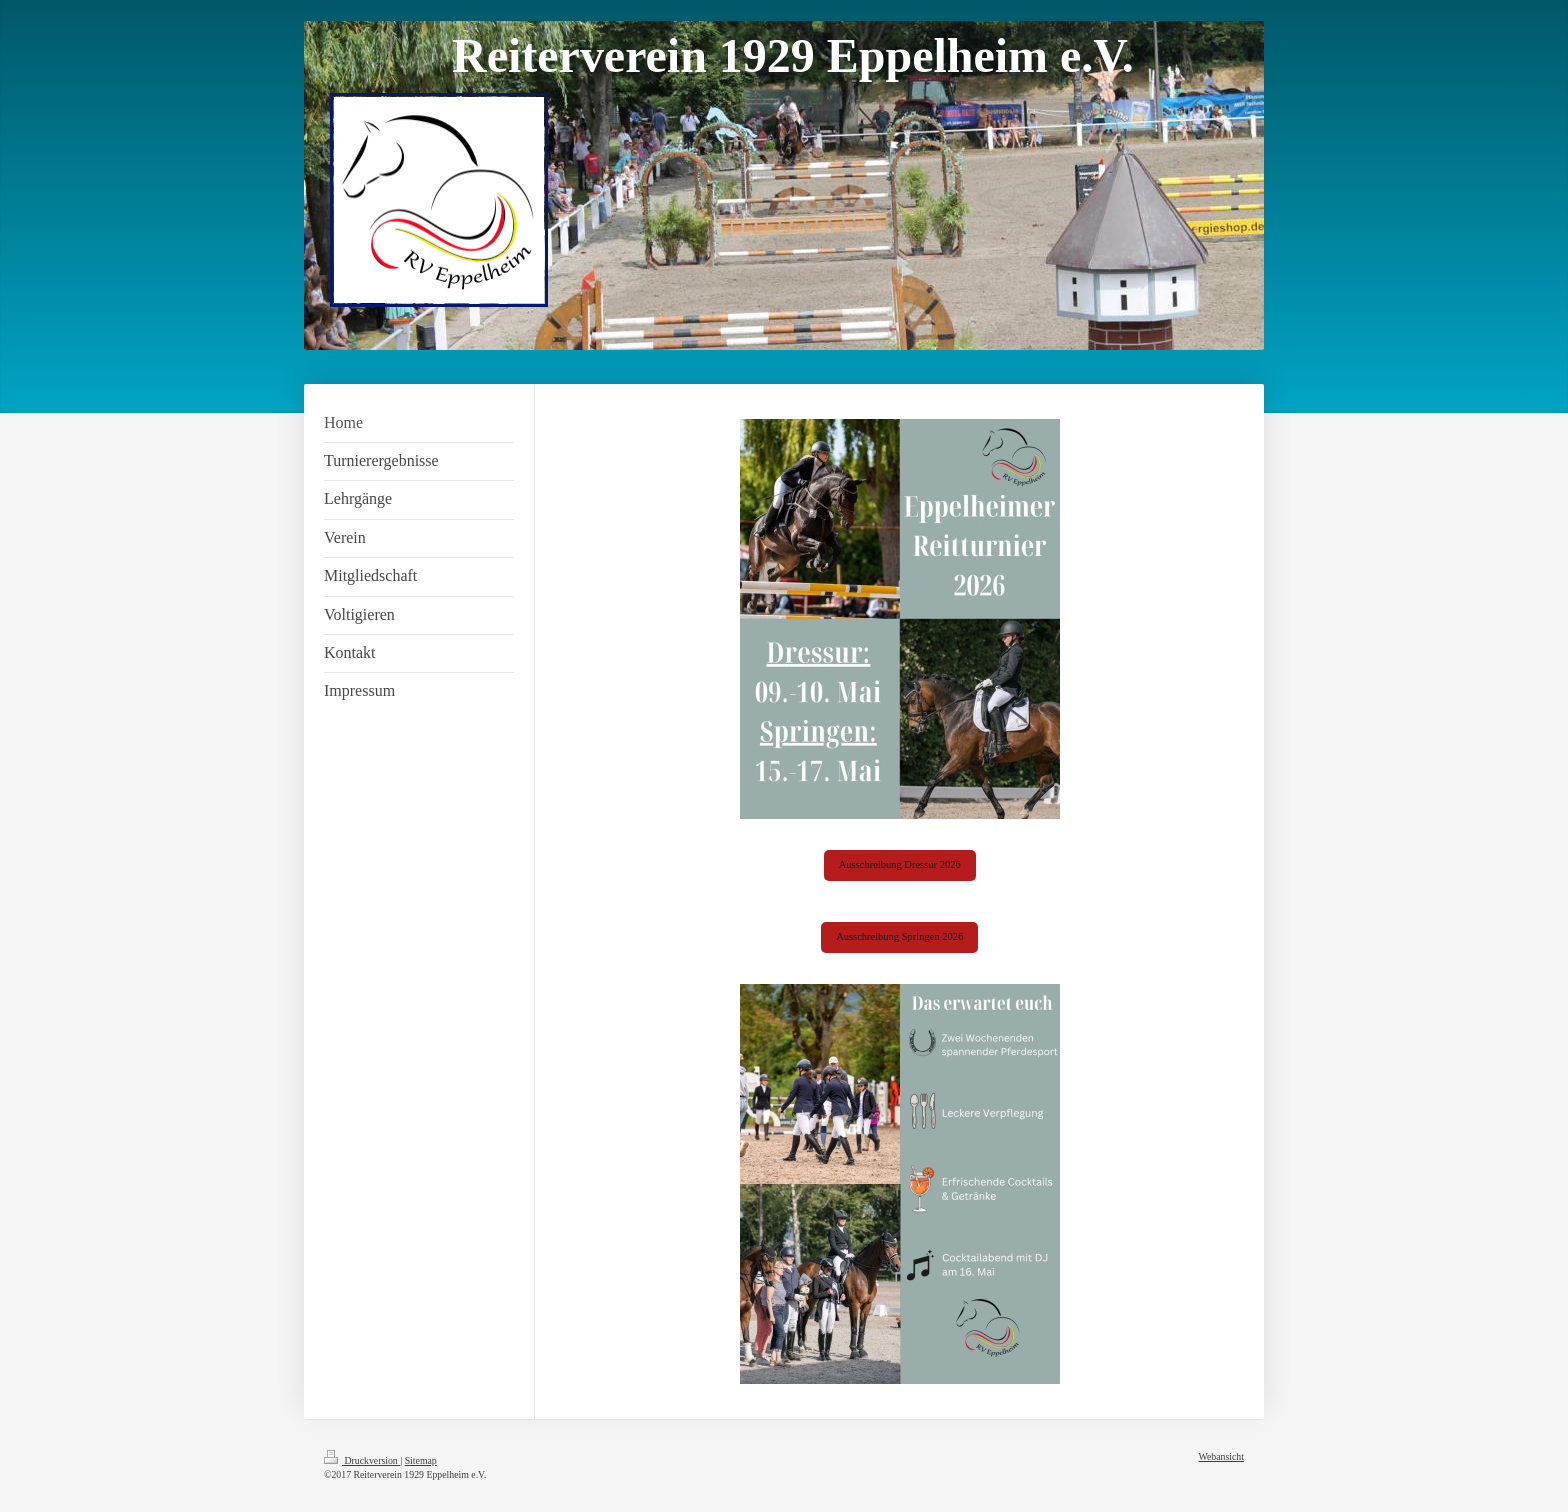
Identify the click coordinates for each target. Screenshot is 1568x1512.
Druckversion (362, 1460)
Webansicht (1221, 1456)
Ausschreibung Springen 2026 (899, 936)
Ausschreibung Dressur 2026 (900, 864)
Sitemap (421, 1460)
